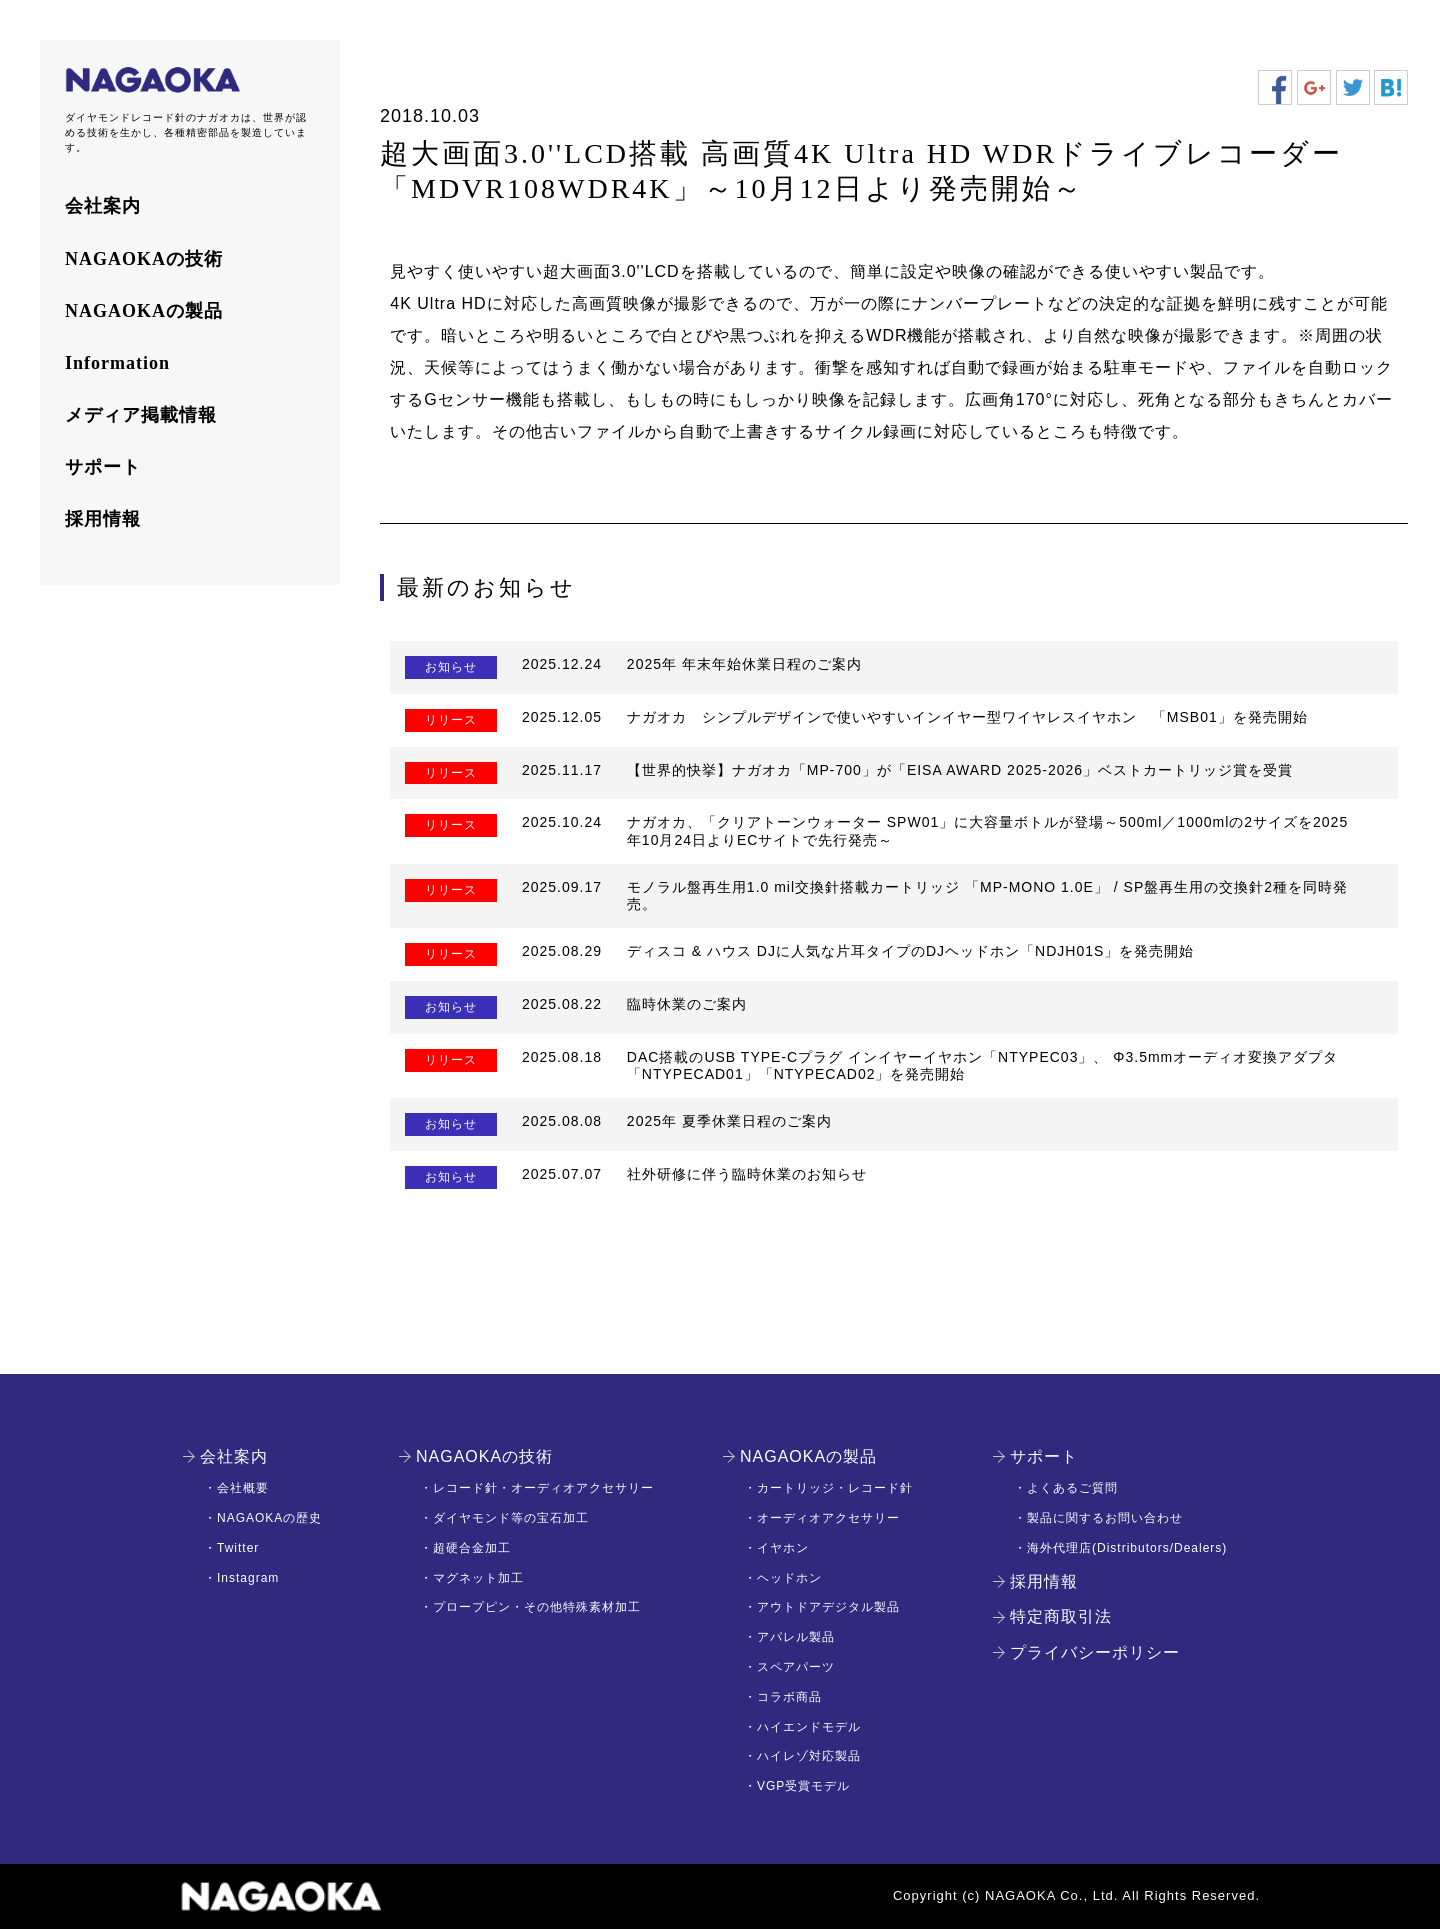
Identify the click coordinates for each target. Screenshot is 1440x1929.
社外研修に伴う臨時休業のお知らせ (747, 1174)
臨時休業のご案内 (687, 1004)
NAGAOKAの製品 (144, 311)
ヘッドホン (789, 1578)
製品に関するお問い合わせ (1105, 1518)
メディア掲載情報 (141, 415)
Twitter (238, 1548)
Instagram (248, 1578)
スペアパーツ (796, 1667)
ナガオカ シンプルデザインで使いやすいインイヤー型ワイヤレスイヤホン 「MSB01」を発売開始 (967, 717)
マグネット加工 (478, 1578)
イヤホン (783, 1548)
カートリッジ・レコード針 (835, 1488)
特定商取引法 (1061, 1616)
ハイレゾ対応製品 (809, 1756)
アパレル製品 (796, 1637)
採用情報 (103, 519)
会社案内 (103, 206)
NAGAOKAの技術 (144, 259)
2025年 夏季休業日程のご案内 (729, 1121)
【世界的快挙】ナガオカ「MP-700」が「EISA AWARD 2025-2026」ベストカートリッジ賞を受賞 (960, 770)
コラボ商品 (789, 1697)
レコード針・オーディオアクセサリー (543, 1488)
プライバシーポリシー (1095, 1652)
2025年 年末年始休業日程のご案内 (744, 664)
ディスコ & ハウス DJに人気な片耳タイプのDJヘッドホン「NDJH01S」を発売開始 (910, 951)
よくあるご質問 (1072, 1488)
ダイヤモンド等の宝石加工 (511, 1518)
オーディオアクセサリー (828, 1518)
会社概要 (243, 1488)
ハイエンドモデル (809, 1727)
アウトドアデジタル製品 (828, 1607)
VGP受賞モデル (803, 1786)
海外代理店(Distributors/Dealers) (1127, 1548)
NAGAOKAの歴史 (269, 1518)
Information (117, 363)
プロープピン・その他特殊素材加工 (537, 1607)
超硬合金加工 (472, 1548)
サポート (103, 467)
